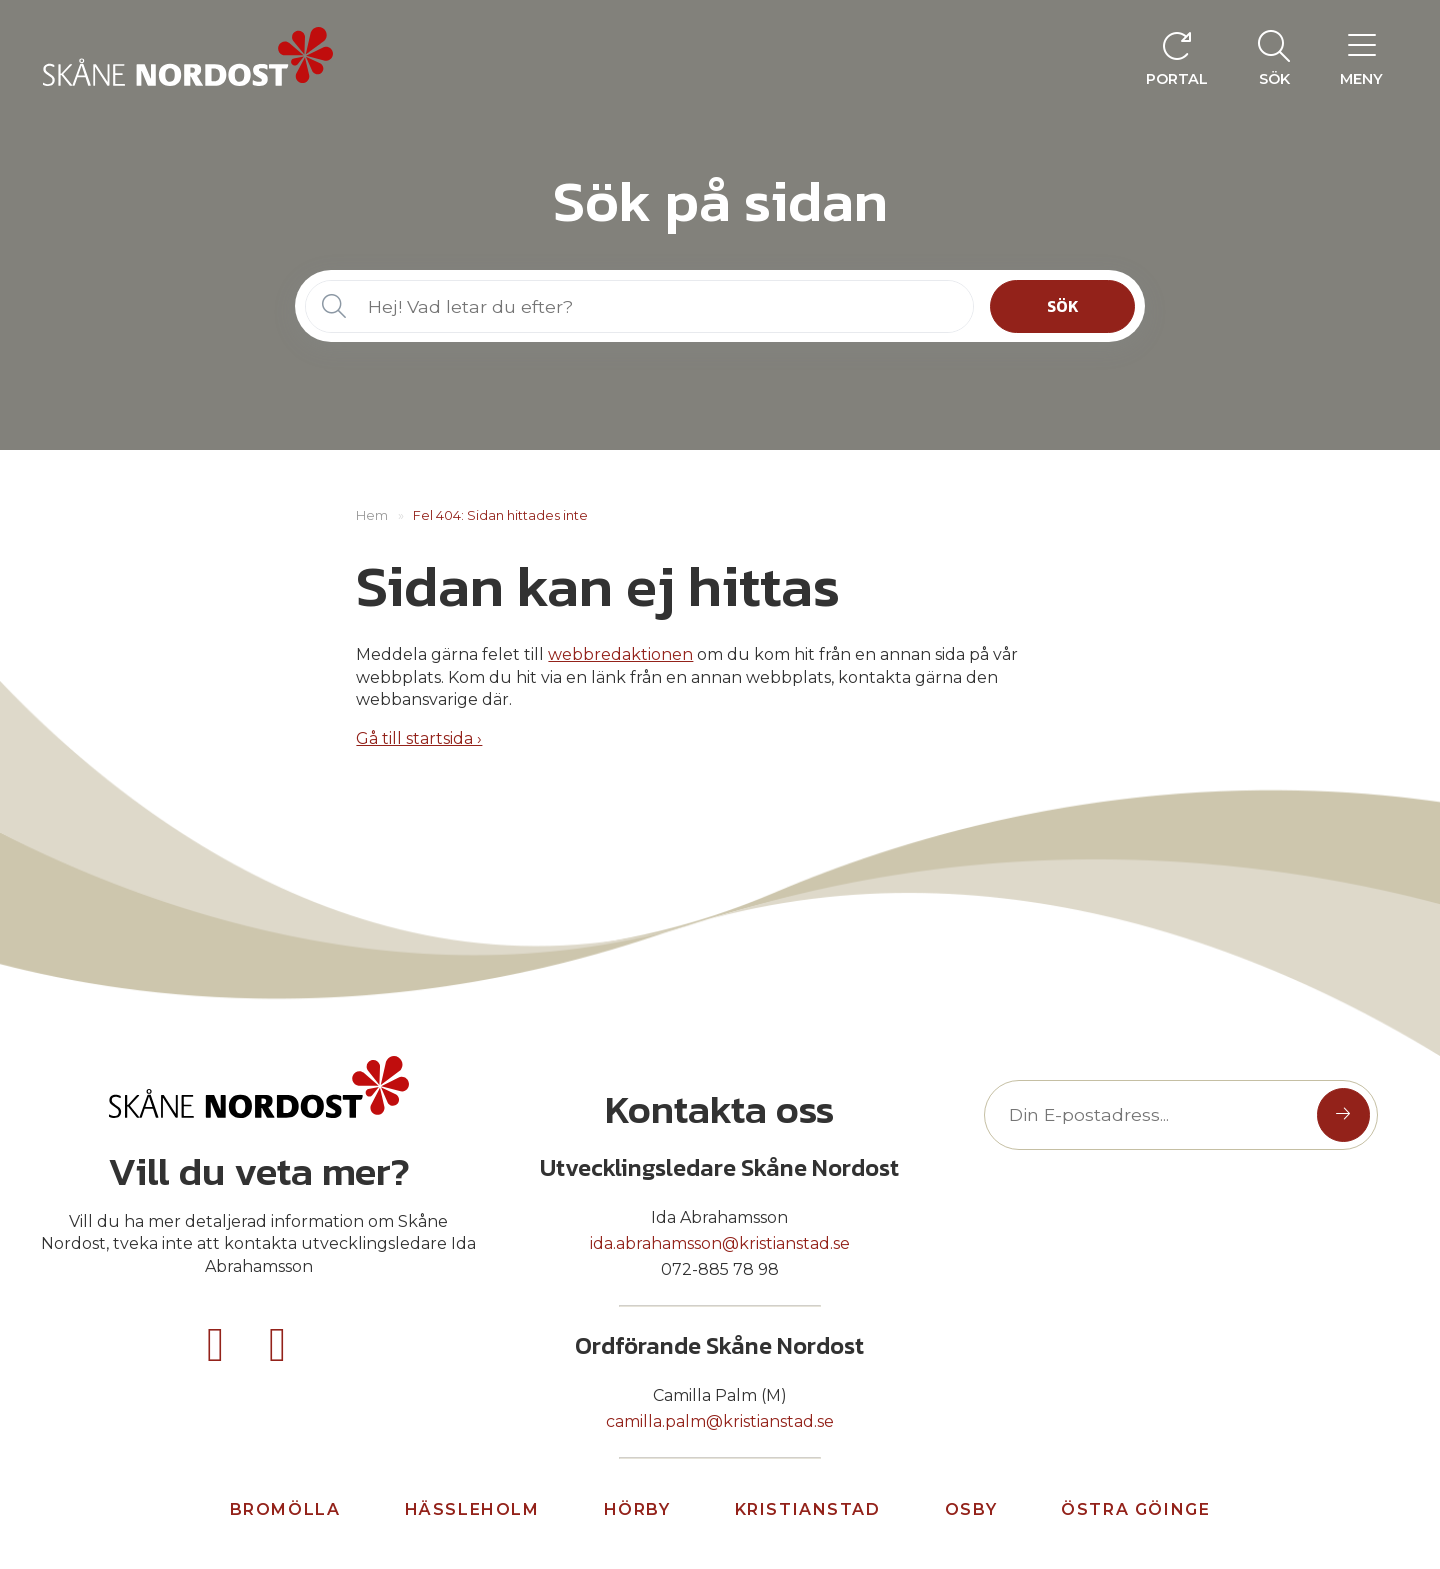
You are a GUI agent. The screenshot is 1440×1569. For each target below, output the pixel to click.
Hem (372, 515)
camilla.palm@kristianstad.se (720, 1421)
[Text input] (1155, 1114)
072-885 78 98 (720, 1269)
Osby (971, 1509)
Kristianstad (808, 1509)
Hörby (637, 1509)
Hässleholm (472, 1509)
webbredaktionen (620, 654)
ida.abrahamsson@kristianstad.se (720, 1243)
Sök (1063, 306)
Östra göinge (1135, 1509)
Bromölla (285, 1509)
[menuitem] (1274, 56)
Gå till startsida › (419, 738)
